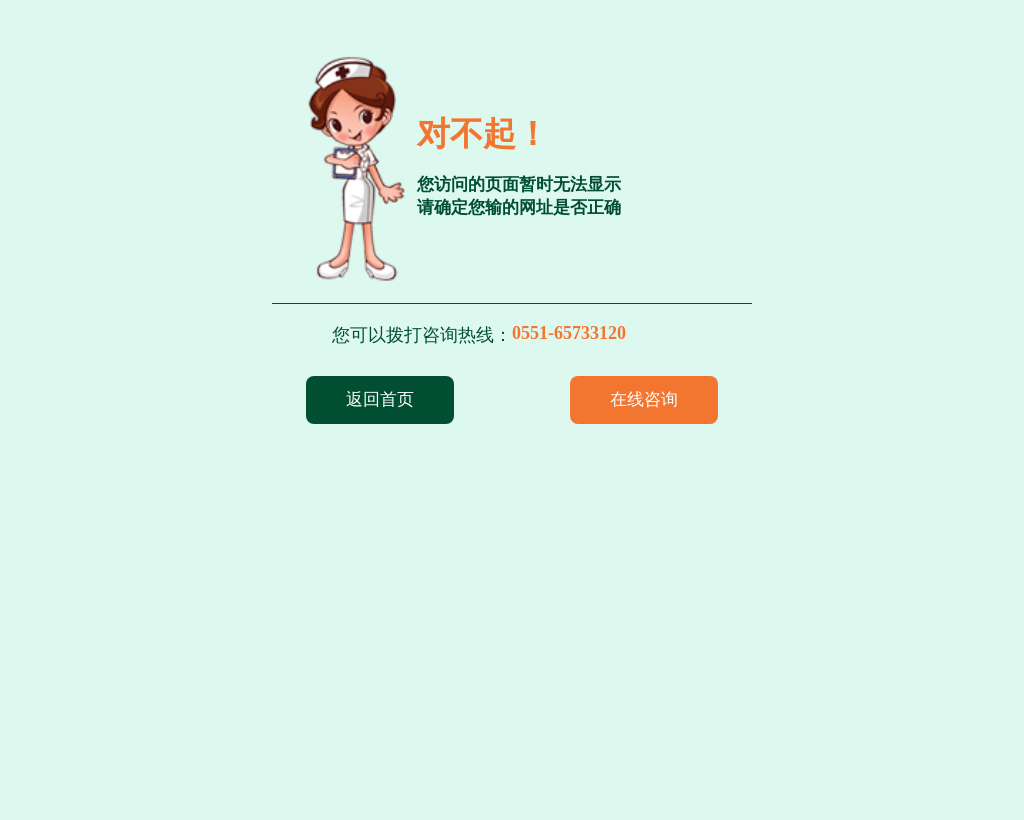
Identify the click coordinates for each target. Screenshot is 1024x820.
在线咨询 (644, 399)
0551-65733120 (569, 333)
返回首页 (380, 399)
